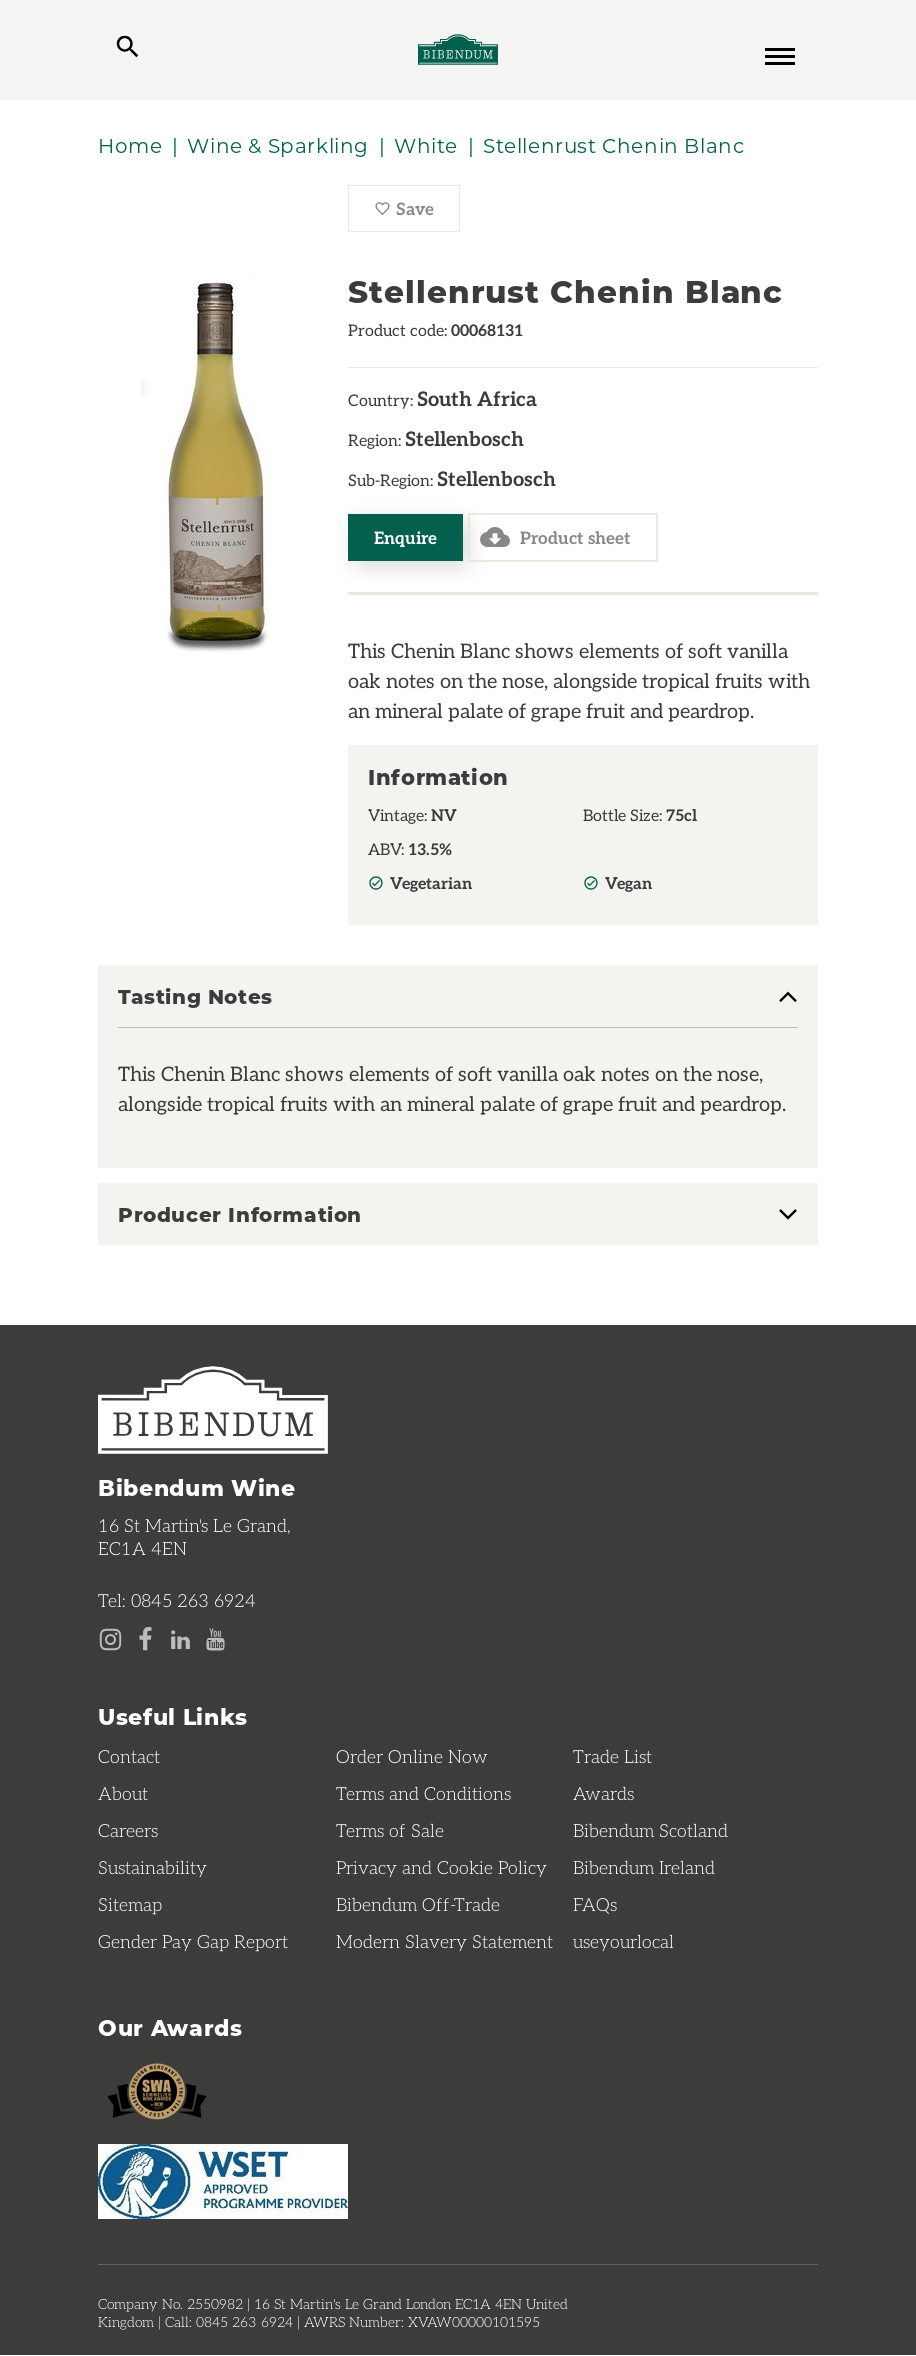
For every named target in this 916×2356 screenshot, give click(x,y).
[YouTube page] (215, 1640)
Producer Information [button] (240, 1214)
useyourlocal (623, 1941)
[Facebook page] (145, 1640)
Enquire (405, 537)
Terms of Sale (390, 1830)
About (123, 1793)
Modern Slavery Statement (444, 1941)
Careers (128, 1830)
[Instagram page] (110, 1640)
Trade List (612, 1756)
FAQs (595, 1904)
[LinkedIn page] (180, 1640)
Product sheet (555, 538)
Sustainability (152, 1867)
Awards (603, 1793)
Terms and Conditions (423, 1793)
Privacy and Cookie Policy (441, 1867)
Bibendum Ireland (644, 1867)
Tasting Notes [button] (195, 997)
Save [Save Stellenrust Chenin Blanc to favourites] (417, 214)
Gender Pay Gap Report (193, 1941)
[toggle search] (127, 50)
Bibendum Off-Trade (418, 1904)
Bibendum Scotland (650, 1830)
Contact (129, 1756)
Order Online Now (412, 1756)
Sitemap (130, 1904)
